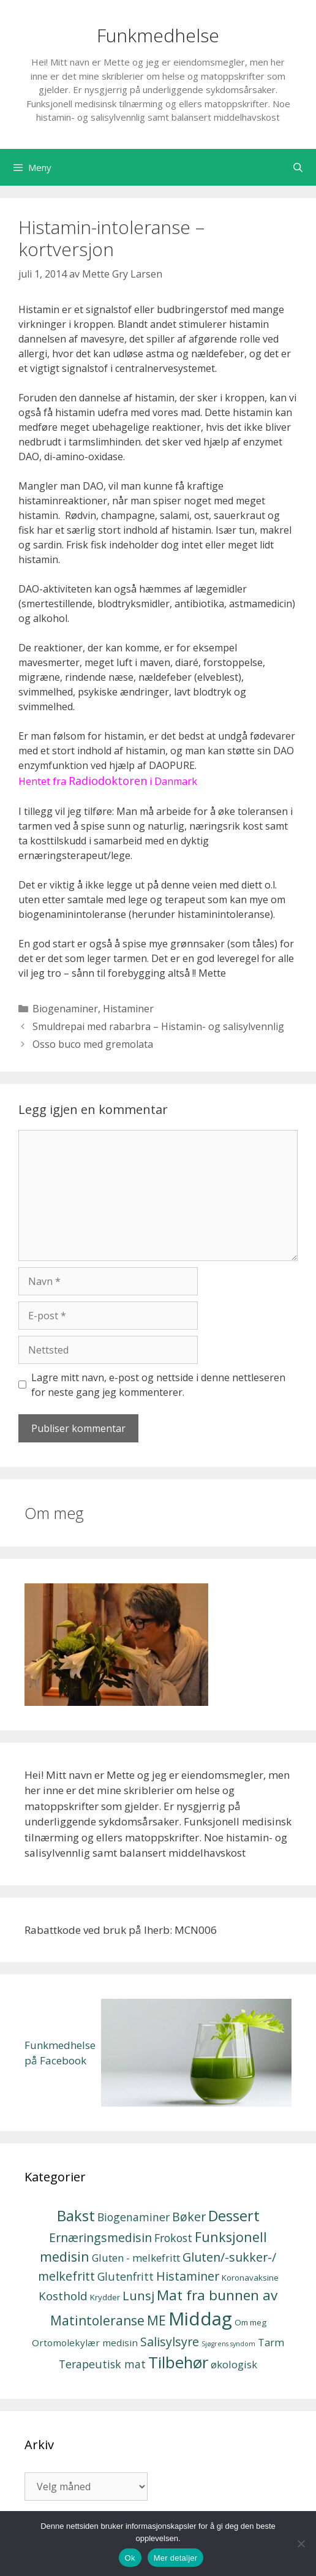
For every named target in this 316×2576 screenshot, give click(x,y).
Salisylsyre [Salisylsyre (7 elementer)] (169, 2341)
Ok (130, 2558)
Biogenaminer (65, 1008)
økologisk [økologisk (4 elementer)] (234, 2364)
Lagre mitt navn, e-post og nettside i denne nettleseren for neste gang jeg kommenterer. (158, 1385)
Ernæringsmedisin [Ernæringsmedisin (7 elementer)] (100, 2237)
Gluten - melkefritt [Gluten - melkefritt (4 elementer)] (136, 2258)
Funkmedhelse (158, 35)
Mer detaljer (176, 2558)
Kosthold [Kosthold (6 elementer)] (63, 2296)
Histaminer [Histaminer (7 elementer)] (187, 2276)
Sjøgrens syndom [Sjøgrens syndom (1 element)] (228, 2343)
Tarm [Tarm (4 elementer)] (271, 2342)
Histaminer (128, 1008)
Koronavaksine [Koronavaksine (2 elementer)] (250, 2277)
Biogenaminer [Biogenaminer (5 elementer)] (133, 2217)
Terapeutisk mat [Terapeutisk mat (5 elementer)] (102, 2364)
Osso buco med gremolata (92, 1044)
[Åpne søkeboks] (298, 167)
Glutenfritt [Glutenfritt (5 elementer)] (125, 2276)
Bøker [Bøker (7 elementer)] (189, 2216)
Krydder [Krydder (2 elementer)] (105, 2297)
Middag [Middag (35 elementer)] (200, 2318)
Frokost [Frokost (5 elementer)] (173, 2237)
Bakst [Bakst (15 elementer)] (76, 2215)
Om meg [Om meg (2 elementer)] (250, 2322)
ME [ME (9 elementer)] (156, 2320)
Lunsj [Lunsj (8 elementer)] (138, 2295)
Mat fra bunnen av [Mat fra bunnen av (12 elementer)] (217, 2295)
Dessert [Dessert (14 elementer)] (234, 2216)
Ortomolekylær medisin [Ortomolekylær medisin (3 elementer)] (85, 2342)
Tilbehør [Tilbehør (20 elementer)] (178, 2362)
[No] (301, 2543)
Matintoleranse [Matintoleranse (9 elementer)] (97, 2320)
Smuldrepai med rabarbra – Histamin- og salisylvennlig (158, 1026)
